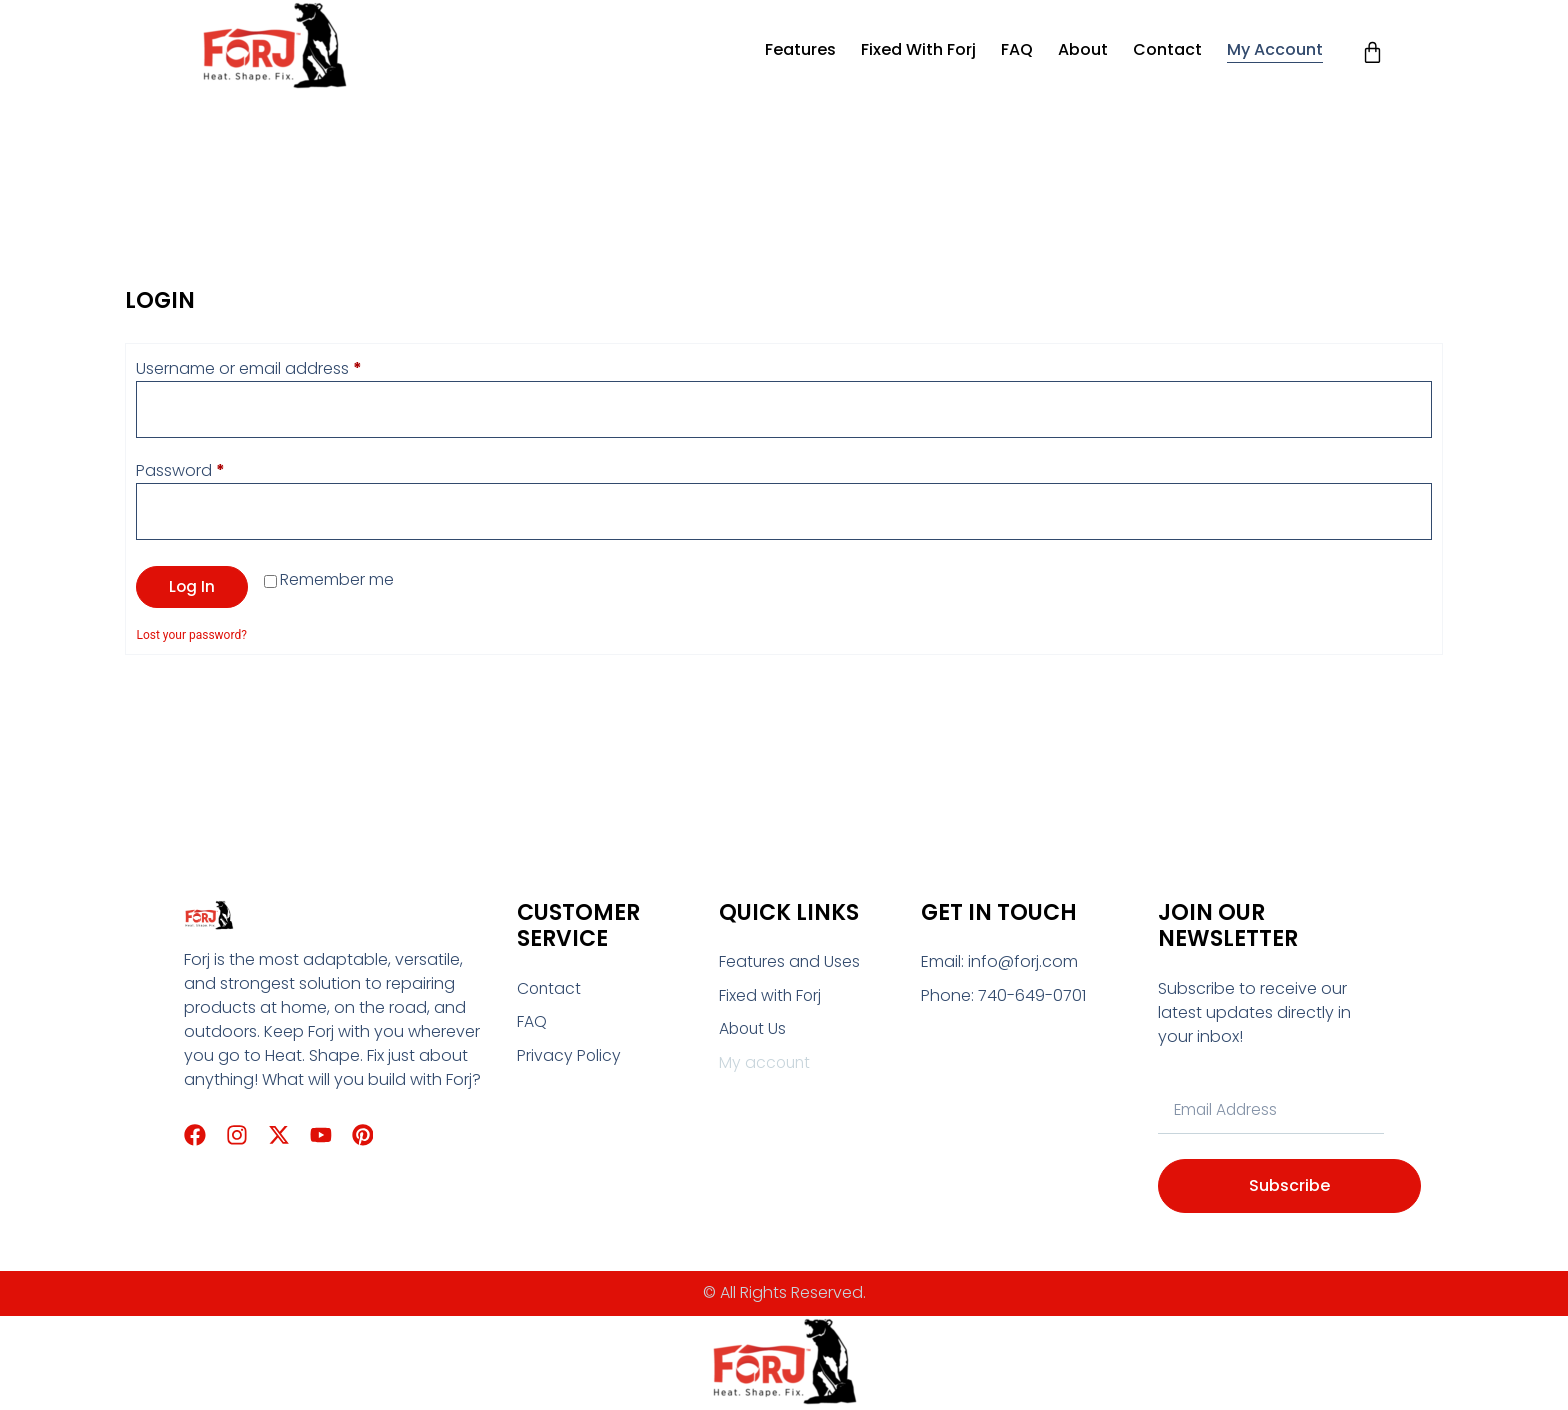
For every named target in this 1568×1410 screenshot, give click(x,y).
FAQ (1017, 49)
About (1083, 49)
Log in (192, 588)
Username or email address (283, 368)
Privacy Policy (569, 1057)
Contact (1167, 49)
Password (214, 471)
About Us (754, 1031)
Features (800, 49)
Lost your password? (191, 637)
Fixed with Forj (918, 49)
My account (1275, 49)
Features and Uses (790, 963)
